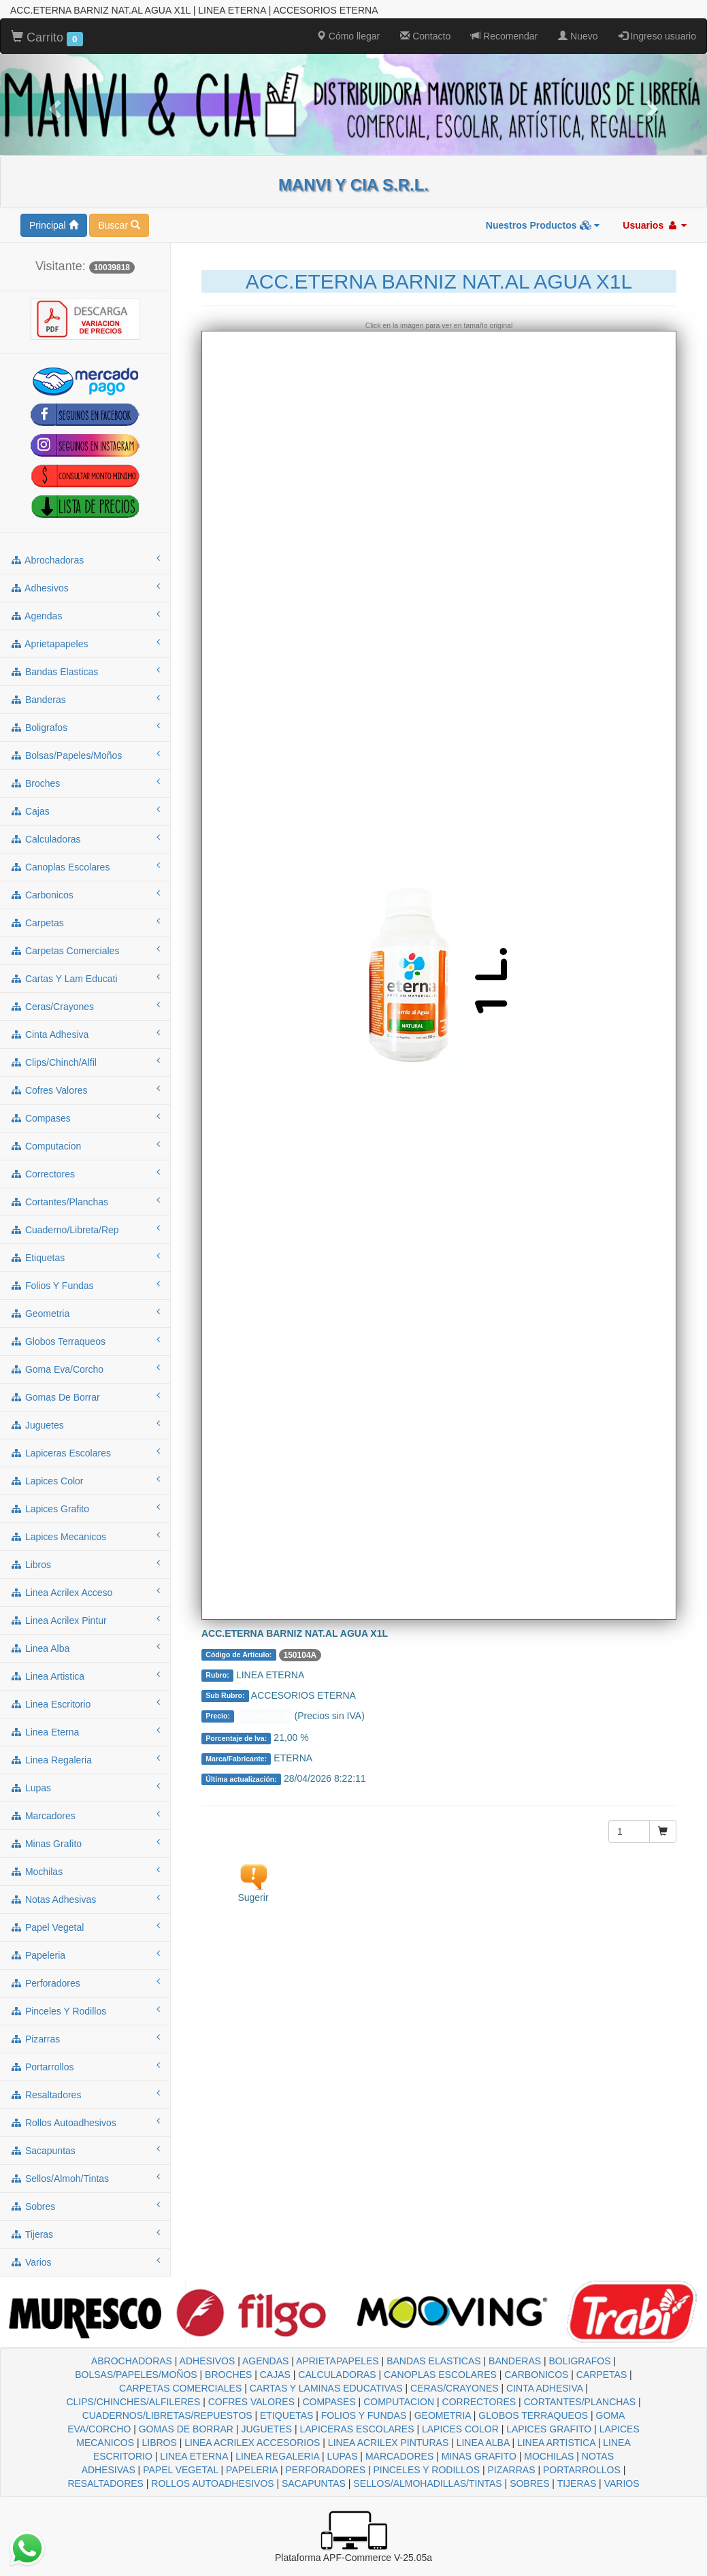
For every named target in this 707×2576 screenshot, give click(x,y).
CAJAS (275, 2374)
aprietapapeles (85, 643)
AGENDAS (265, 2360)
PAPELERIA (252, 2469)
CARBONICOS (536, 2374)
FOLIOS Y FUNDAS (364, 2415)
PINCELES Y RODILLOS (426, 2469)
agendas (85, 615)
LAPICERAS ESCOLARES (356, 2429)
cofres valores (85, 1089)
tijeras (85, 2234)
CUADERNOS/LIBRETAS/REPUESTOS (167, 2415)
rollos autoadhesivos (85, 2122)
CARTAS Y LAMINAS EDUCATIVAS (326, 2388)
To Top (682, 2551)
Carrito (47, 38)
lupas (85, 1787)
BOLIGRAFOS (580, 2360)
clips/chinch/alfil (85, 1062)
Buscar (118, 225)
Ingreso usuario (657, 36)
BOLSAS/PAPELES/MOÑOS (136, 2374)
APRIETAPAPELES (337, 2360)
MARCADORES (399, 2456)
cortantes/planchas (85, 1201)
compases (85, 1117)
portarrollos (85, 2066)
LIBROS (159, 2442)
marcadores (85, 1815)
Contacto (425, 36)
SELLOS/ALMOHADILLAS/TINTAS (427, 2483)
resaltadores (85, 2094)
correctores (85, 1173)
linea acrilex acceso (85, 1592)
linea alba (85, 1648)
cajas (85, 810)
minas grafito (85, 1843)
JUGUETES (266, 2429)
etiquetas (85, 1257)
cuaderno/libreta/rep (85, 1229)
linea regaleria (85, 1759)
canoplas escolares (85, 866)
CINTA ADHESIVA (544, 2388)
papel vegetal (85, 1927)
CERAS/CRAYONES (454, 2388)
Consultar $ (266, 1716)
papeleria (85, 1955)
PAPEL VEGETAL (180, 2469)
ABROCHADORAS (131, 2360)
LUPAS (342, 2456)
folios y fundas (85, 1285)
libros (85, 1564)
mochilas (85, 1871)
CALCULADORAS (337, 2374)
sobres (85, 2206)
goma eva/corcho (85, 1369)
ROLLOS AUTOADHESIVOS (212, 2483)
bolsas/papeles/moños (85, 755)
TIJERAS (577, 2483)
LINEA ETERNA (194, 2456)
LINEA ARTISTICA (556, 2442)
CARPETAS (601, 2374)
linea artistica (85, 1675)
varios (85, 2261)
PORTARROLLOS (582, 2469)
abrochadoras (85, 559)
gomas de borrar (85, 1396)
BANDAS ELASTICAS (434, 2360)
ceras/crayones (85, 1006)
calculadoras (85, 838)
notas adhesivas (85, 1899)
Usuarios (655, 225)
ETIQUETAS (286, 2415)
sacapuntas (85, 2150)
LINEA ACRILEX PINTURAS (388, 2442)
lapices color (85, 1480)
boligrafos (85, 727)
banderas (85, 699)
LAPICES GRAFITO (548, 2429)
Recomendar (504, 36)
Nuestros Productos (543, 225)
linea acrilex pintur (85, 1620)
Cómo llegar (348, 36)
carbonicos (85, 894)
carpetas (85, 922)
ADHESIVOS (207, 2360)
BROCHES (228, 2374)
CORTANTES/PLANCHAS (580, 2401)
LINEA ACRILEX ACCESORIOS (252, 2442)
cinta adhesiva (85, 1034)
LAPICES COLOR (460, 2429)
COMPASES (328, 2401)
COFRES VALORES (251, 2401)
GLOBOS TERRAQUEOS (533, 2415)
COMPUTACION (398, 2401)
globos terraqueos (85, 1341)
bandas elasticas (85, 671)
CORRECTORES (479, 2401)
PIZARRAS (512, 2469)
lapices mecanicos (85, 1536)
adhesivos (85, 587)
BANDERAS (515, 2360)
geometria (85, 1313)
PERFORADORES (325, 2469)
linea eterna (85, 1731)
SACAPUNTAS (314, 2483)
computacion (85, 1145)
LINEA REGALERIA (277, 2456)
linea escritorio (85, 1703)
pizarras (85, 2038)
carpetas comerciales (85, 950)
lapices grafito (85, 1508)
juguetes (85, 1424)
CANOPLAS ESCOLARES (440, 2374)
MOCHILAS (549, 2456)
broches (85, 783)
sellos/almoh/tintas (85, 2178)
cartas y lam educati (85, 978)
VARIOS (622, 2483)
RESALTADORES (105, 2483)
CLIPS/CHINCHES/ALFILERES (133, 2401)
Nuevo (577, 36)
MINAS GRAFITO (479, 2456)
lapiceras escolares (85, 1452)
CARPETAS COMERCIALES (180, 2388)
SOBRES (529, 2483)
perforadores (85, 1982)
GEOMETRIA (442, 2415)
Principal (53, 225)
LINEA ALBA (483, 2442)
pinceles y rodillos (85, 2010)
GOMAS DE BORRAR (186, 2429)
